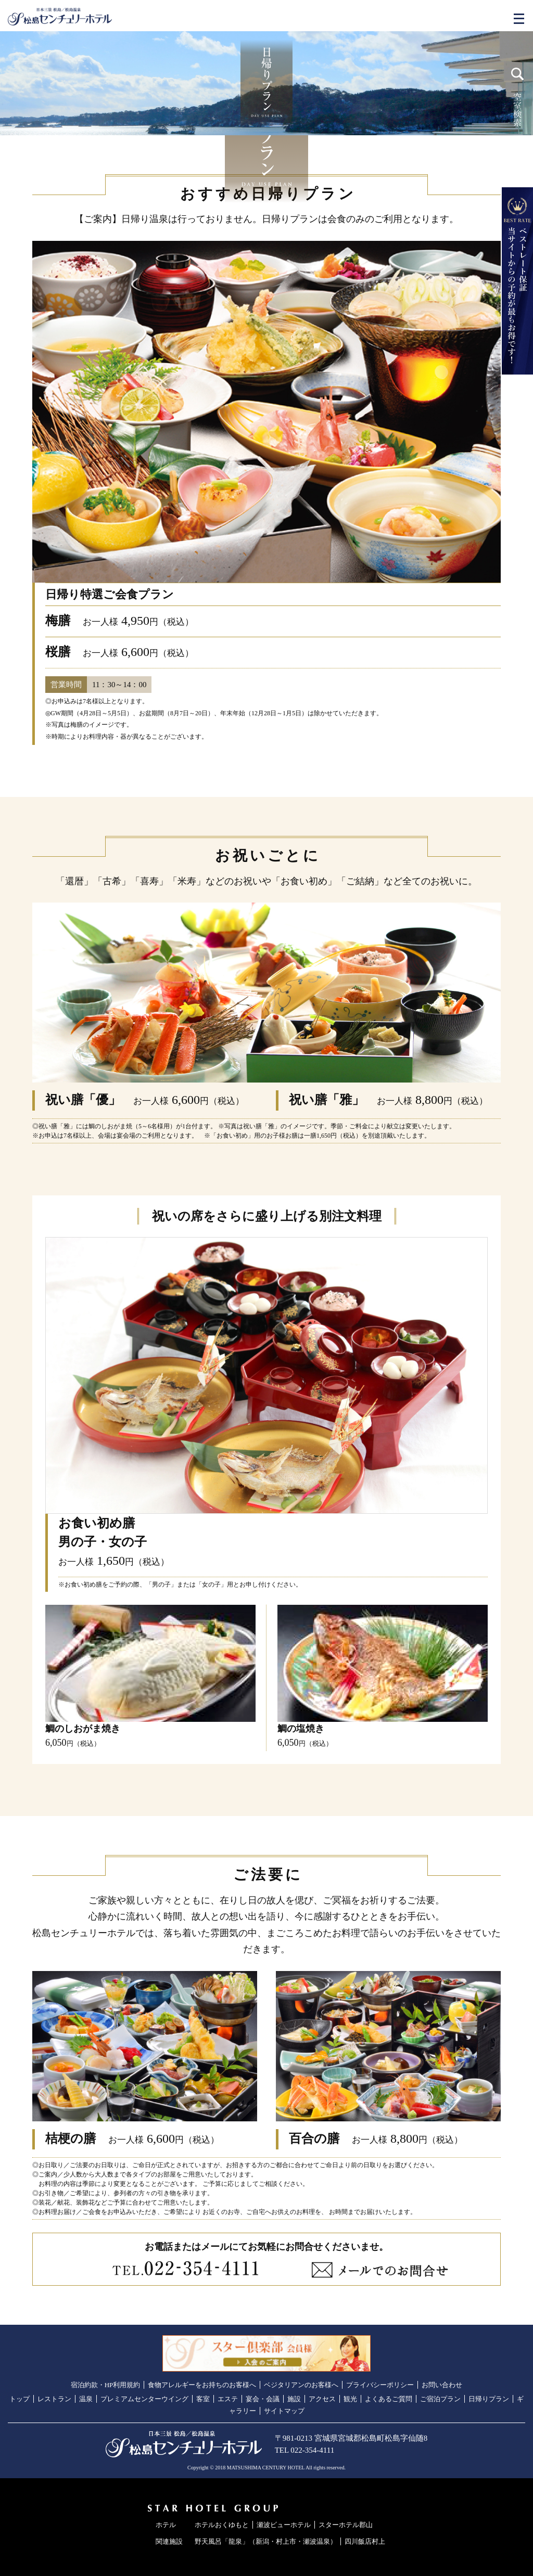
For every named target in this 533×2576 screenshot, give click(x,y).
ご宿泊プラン (440, 2399)
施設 (294, 2399)
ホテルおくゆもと (222, 2525)
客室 (203, 2399)
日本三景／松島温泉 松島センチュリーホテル (60, 16)
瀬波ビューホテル (284, 2525)
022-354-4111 (312, 2450)
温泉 (86, 2399)
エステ (228, 2399)
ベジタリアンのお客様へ (301, 2385)
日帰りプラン (488, 2399)
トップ (19, 2399)
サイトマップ (284, 2411)
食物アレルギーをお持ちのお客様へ (202, 2385)
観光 (350, 2399)
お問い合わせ (442, 2385)
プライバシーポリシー (380, 2385)
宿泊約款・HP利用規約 (106, 2385)
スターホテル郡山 (346, 2525)
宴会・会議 (263, 2399)
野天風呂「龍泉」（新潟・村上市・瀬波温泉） (266, 2541)
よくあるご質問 (388, 2399)
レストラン (54, 2399)
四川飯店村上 (365, 2541)
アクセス (322, 2399)
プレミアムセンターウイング (144, 2399)
